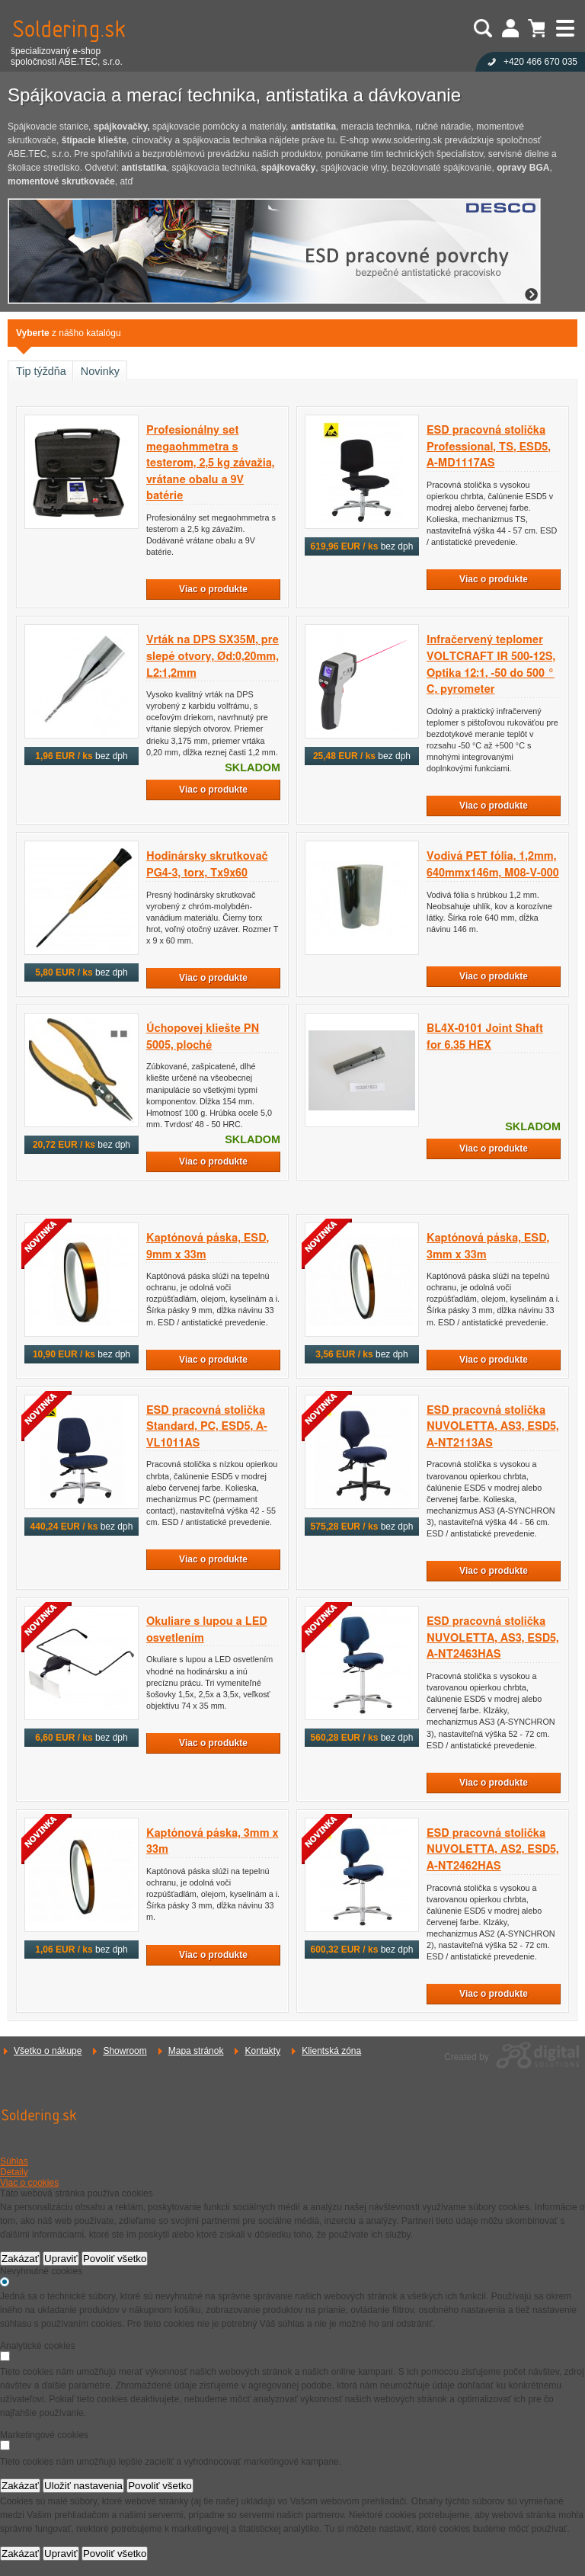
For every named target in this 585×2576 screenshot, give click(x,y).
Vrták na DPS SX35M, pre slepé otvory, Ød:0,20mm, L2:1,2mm (212, 656)
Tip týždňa (41, 371)
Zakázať (20, 2258)
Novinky (100, 371)
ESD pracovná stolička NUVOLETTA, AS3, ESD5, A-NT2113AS (493, 1427)
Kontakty (262, 2051)
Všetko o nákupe (48, 2051)
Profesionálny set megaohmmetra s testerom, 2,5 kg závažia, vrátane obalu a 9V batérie (210, 463)
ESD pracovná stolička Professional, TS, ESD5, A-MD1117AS (489, 447)
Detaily (14, 2172)
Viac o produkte (213, 589)
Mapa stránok (196, 2051)
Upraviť (61, 2258)
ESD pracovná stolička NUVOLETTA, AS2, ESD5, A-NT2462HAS (493, 1850)
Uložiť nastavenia (83, 2485)
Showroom (124, 2051)
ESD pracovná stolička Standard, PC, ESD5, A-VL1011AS (206, 1427)
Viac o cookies (29, 2182)
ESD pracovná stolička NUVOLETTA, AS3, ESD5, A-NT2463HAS (493, 1638)
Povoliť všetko (115, 2258)
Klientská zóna (331, 2051)
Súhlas (14, 2161)
